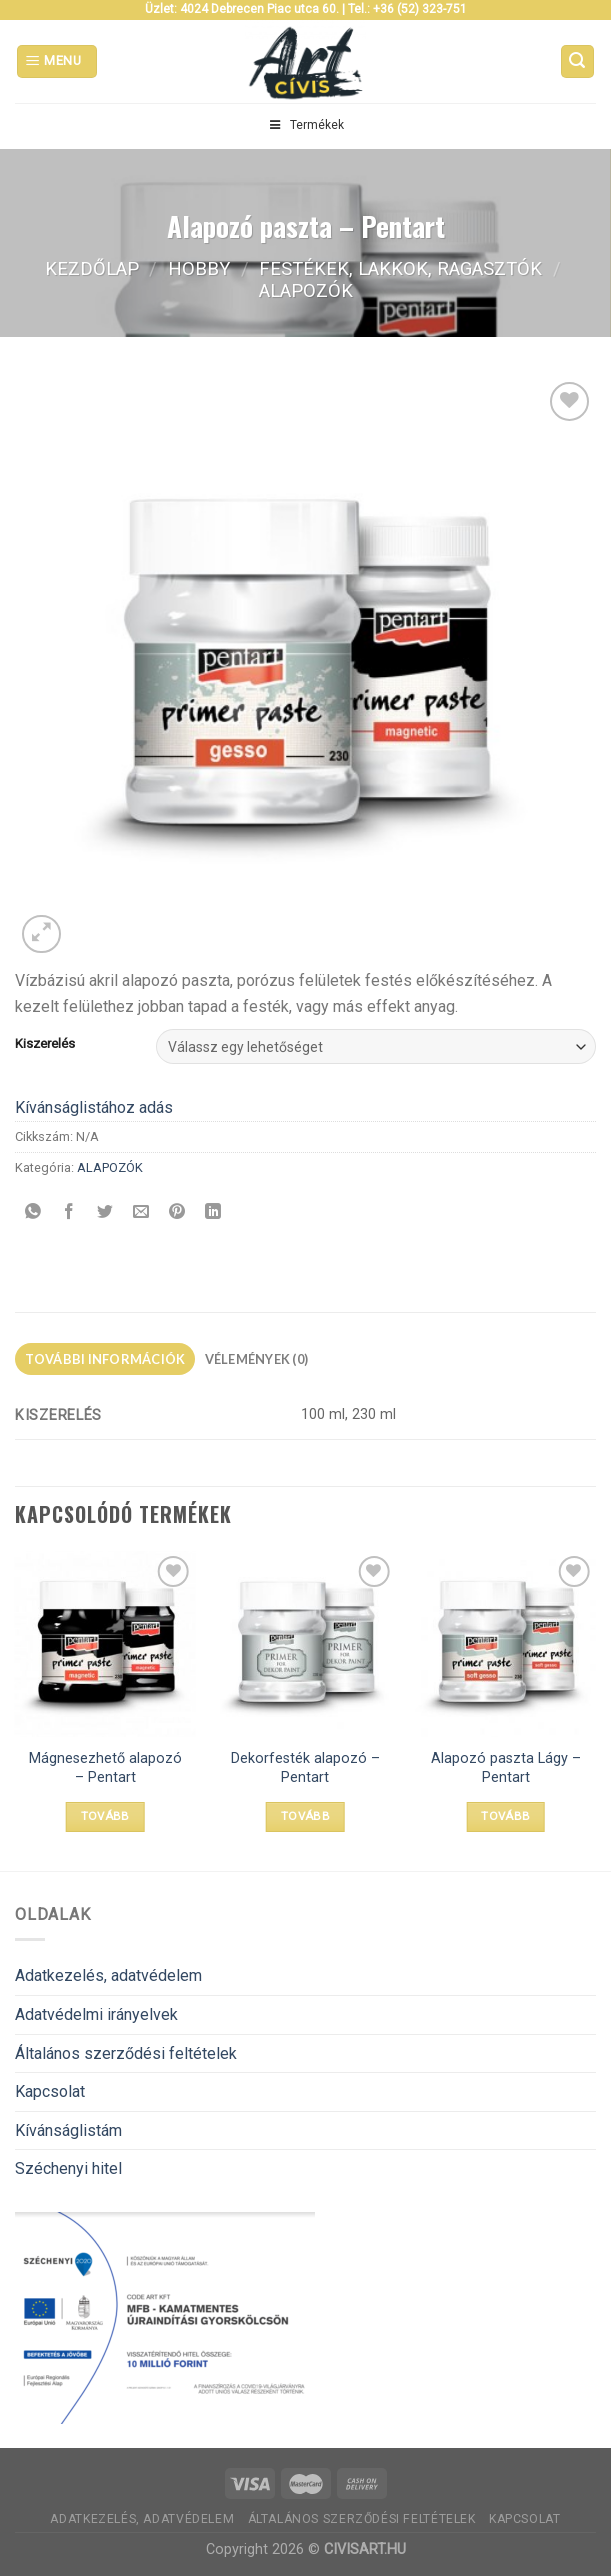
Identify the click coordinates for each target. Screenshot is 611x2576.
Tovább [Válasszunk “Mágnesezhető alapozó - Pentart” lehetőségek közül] (105, 1816)
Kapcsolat (50, 2091)
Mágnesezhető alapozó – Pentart (105, 1768)
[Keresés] (578, 61)
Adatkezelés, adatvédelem (108, 1975)
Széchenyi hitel (68, 2168)
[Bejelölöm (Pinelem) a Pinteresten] (177, 1212)
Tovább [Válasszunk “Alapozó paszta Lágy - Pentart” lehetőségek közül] (505, 1816)
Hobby (199, 268)
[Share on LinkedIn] (213, 1212)
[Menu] (57, 61)
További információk (105, 1359)
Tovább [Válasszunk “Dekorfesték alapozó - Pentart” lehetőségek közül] (305, 1816)
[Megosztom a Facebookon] (69, 1212)
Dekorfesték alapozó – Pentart (305, 1768)
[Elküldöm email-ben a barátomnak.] (141, 1212)
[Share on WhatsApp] (33, 1212)
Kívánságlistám (68, 2130)
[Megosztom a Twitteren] (105, 1212)
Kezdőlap (92, 268)
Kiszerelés (45, 1044)
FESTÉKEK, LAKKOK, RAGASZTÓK (400, 268)
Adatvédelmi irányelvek (96, 2014)
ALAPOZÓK (306, 290)
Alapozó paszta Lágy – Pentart (506, 1768)
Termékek (305, 125)
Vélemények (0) (257, 1359)
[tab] (105, 1359)
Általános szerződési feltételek (126, 2053)
